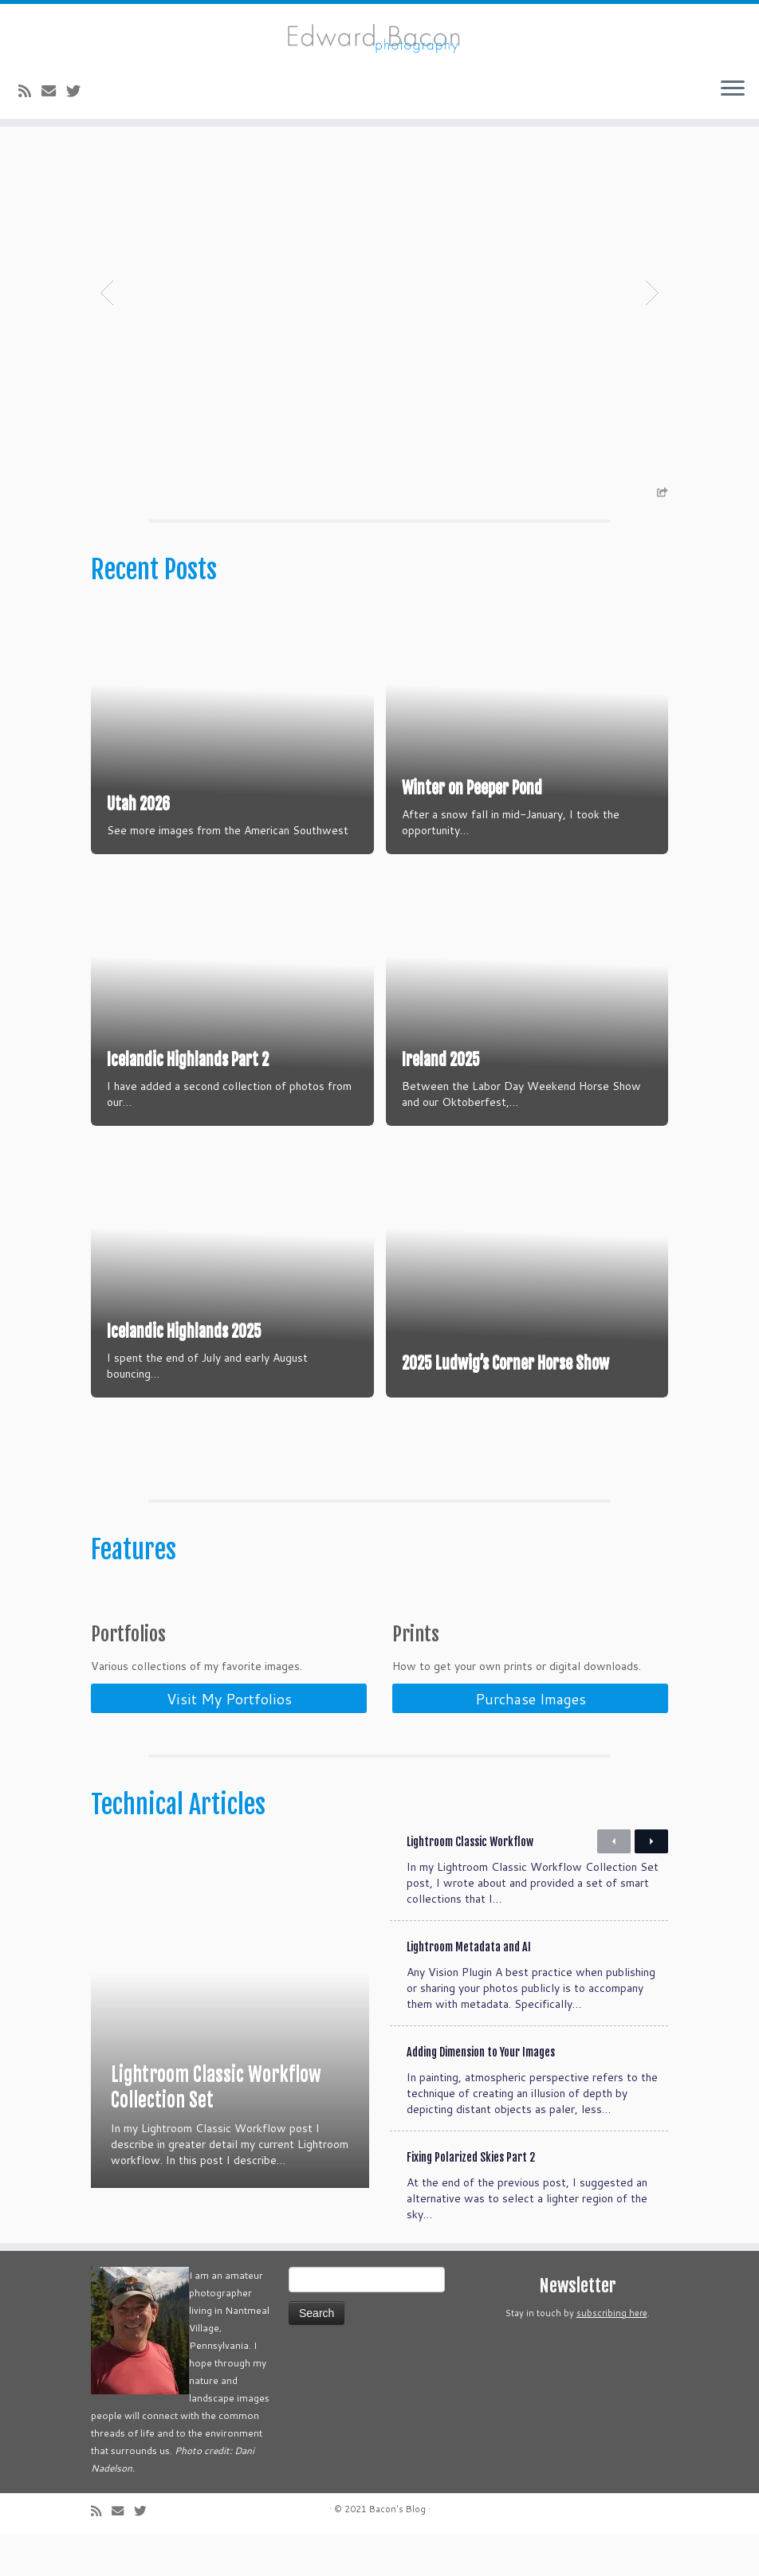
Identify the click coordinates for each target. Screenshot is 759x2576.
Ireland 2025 (441, 1059)
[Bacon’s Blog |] (379, 34)
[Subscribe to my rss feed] (29, 90)
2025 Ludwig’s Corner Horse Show (505, 1363)
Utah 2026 (138, 804)
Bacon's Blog (397, 2509)
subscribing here (611, 2313)
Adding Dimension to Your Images (481, 2052)
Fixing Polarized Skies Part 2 (471, 2157)
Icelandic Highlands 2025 (184, 1331)
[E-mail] (53, 90)
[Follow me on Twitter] (78, 90)
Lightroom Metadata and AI (469, 1947)
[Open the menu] (733, 90)
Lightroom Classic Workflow (470, 1842)
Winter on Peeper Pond (472, 788)
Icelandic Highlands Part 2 (188, 1059)
